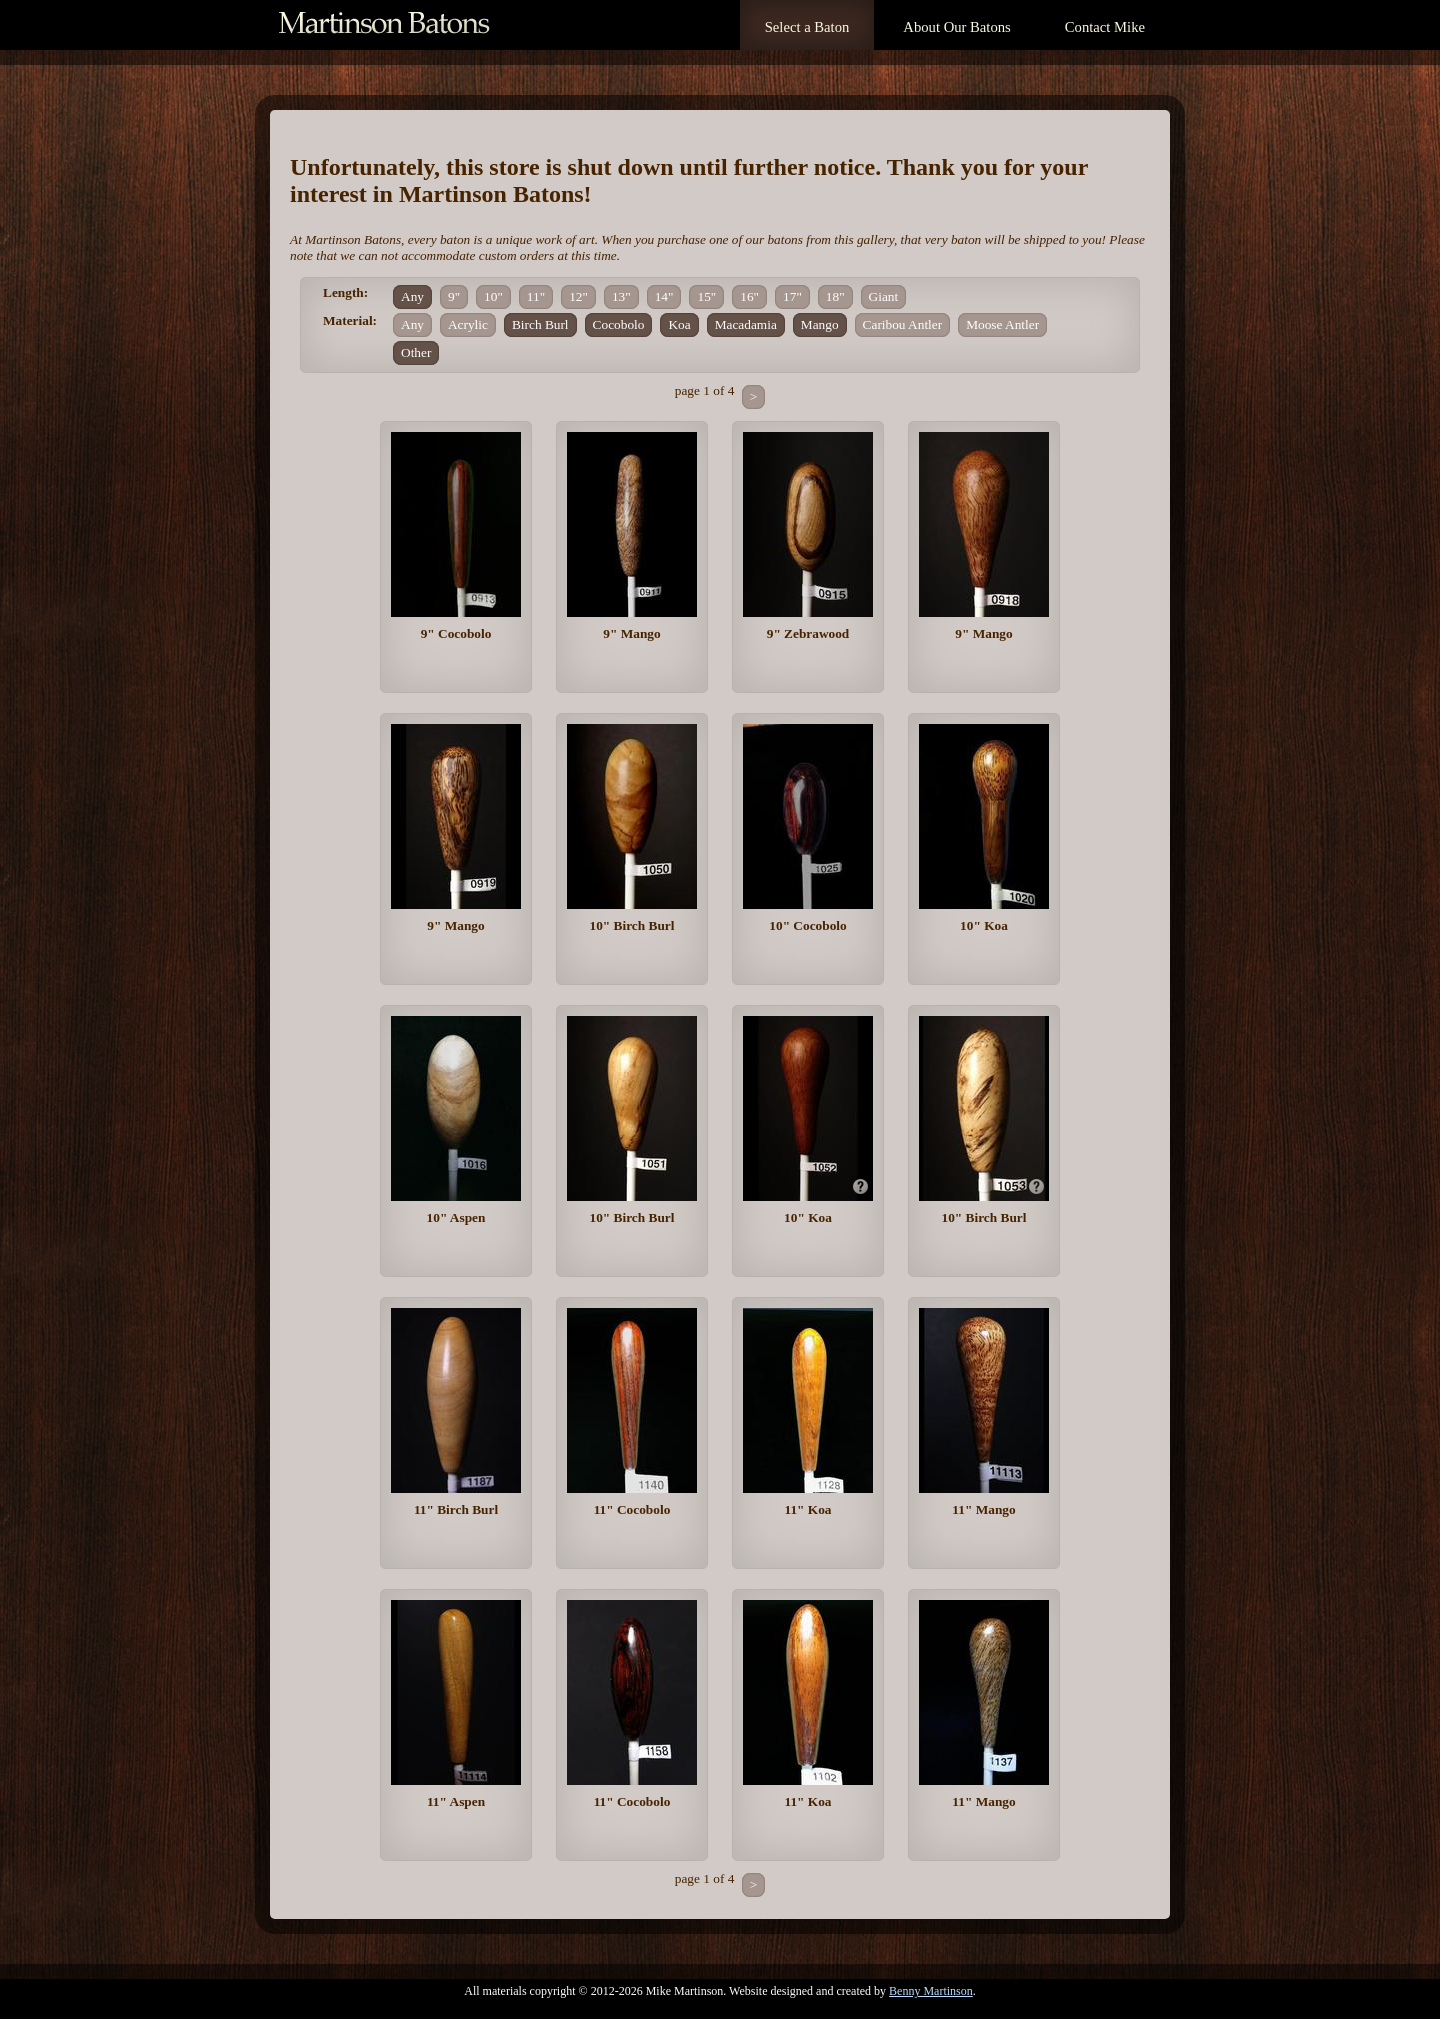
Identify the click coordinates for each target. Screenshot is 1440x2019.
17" (792, 296)
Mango (820, 324)
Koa (679, 324)
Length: (345, 292)
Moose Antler (1002, 324)
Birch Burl (540, 324)
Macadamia (746, 324)
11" (536, 296)
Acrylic (468, 324)
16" (749, 296)
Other (416, 352)
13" (621, 296)
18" (835, 296)
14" (664, 296)
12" (578, 296)
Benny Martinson (931, 1991)
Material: (350, 320)
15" (706, 296)
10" (493, 296)
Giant (884, 296)
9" (454, 296)
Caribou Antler (903, 324)
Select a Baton (807, 27)
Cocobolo (619, 324)
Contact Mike (1105, 27)
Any (412, 296)
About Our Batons (956, 27)
